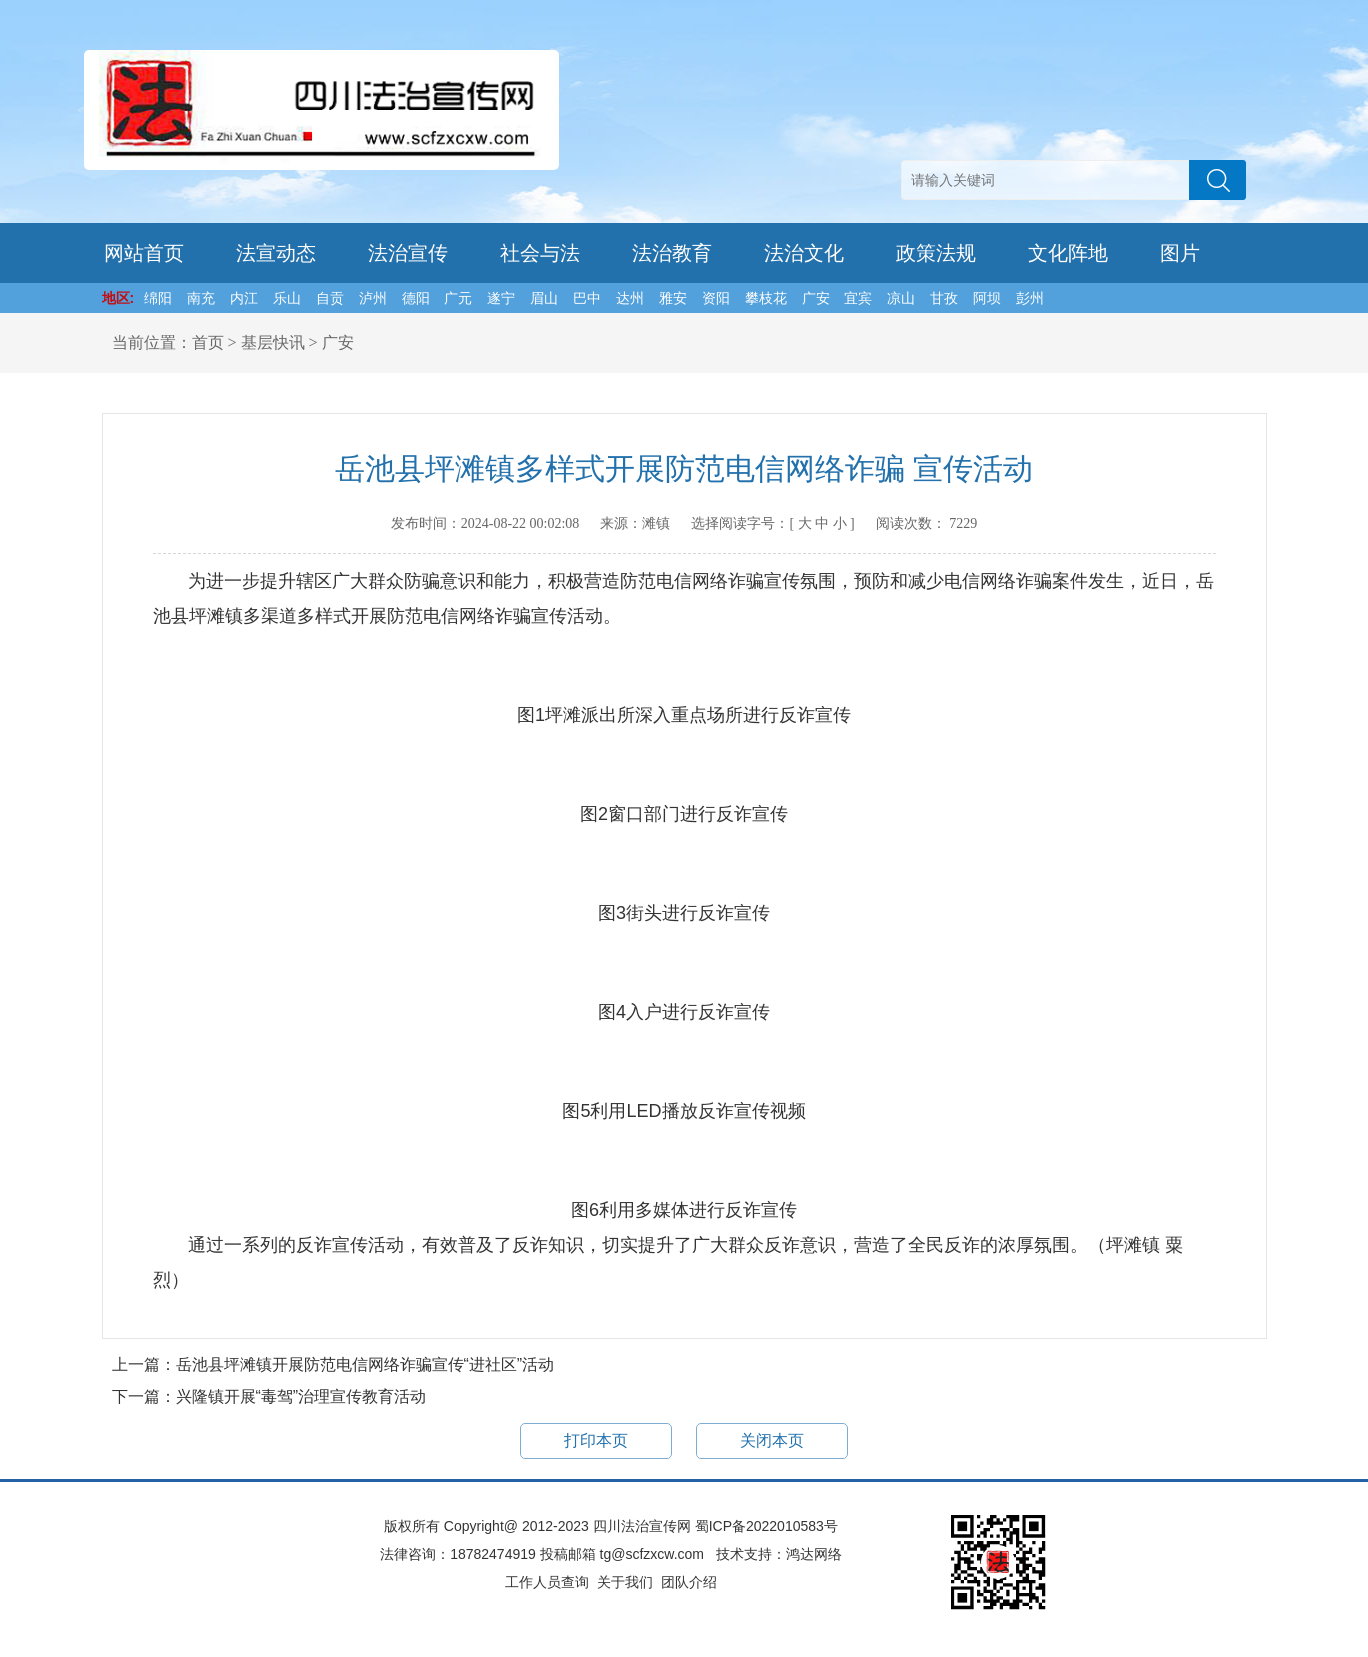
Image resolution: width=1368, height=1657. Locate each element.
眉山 (544, 298)
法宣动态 (276, 253)
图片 (1180, 253)
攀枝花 (766, 298)
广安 (816, 298)
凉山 (901, 298)
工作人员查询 (547, 1582)
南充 (201, 298)
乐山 (287, 298)
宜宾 (858, 298)
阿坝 (987, 298)
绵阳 (158, 298)
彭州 (1030, 298)
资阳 (716, 298)
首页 (208, 342)
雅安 (673, 298)
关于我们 (625, 1582)
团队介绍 (689, 1582)
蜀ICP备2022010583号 (766, 1526)
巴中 (587, 298)
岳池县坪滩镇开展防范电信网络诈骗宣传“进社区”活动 (365, 1364)
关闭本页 (772, 1440)
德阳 (416, 298)
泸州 (373, 298)
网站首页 (144, 253)
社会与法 (540, 253)
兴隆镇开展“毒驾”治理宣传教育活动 (301, 1396)
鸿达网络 (814, 1554)
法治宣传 (408, 253)
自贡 (330, 298)
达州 (630, 298)
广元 (458, 298)
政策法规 (936, 253)
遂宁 (501, 298)
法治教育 (672, 253)
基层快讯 (273, 342)
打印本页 (596, 1440)
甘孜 (944, 298)
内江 (244, 298)
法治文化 (804, 253)
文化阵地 (1068, 253)
